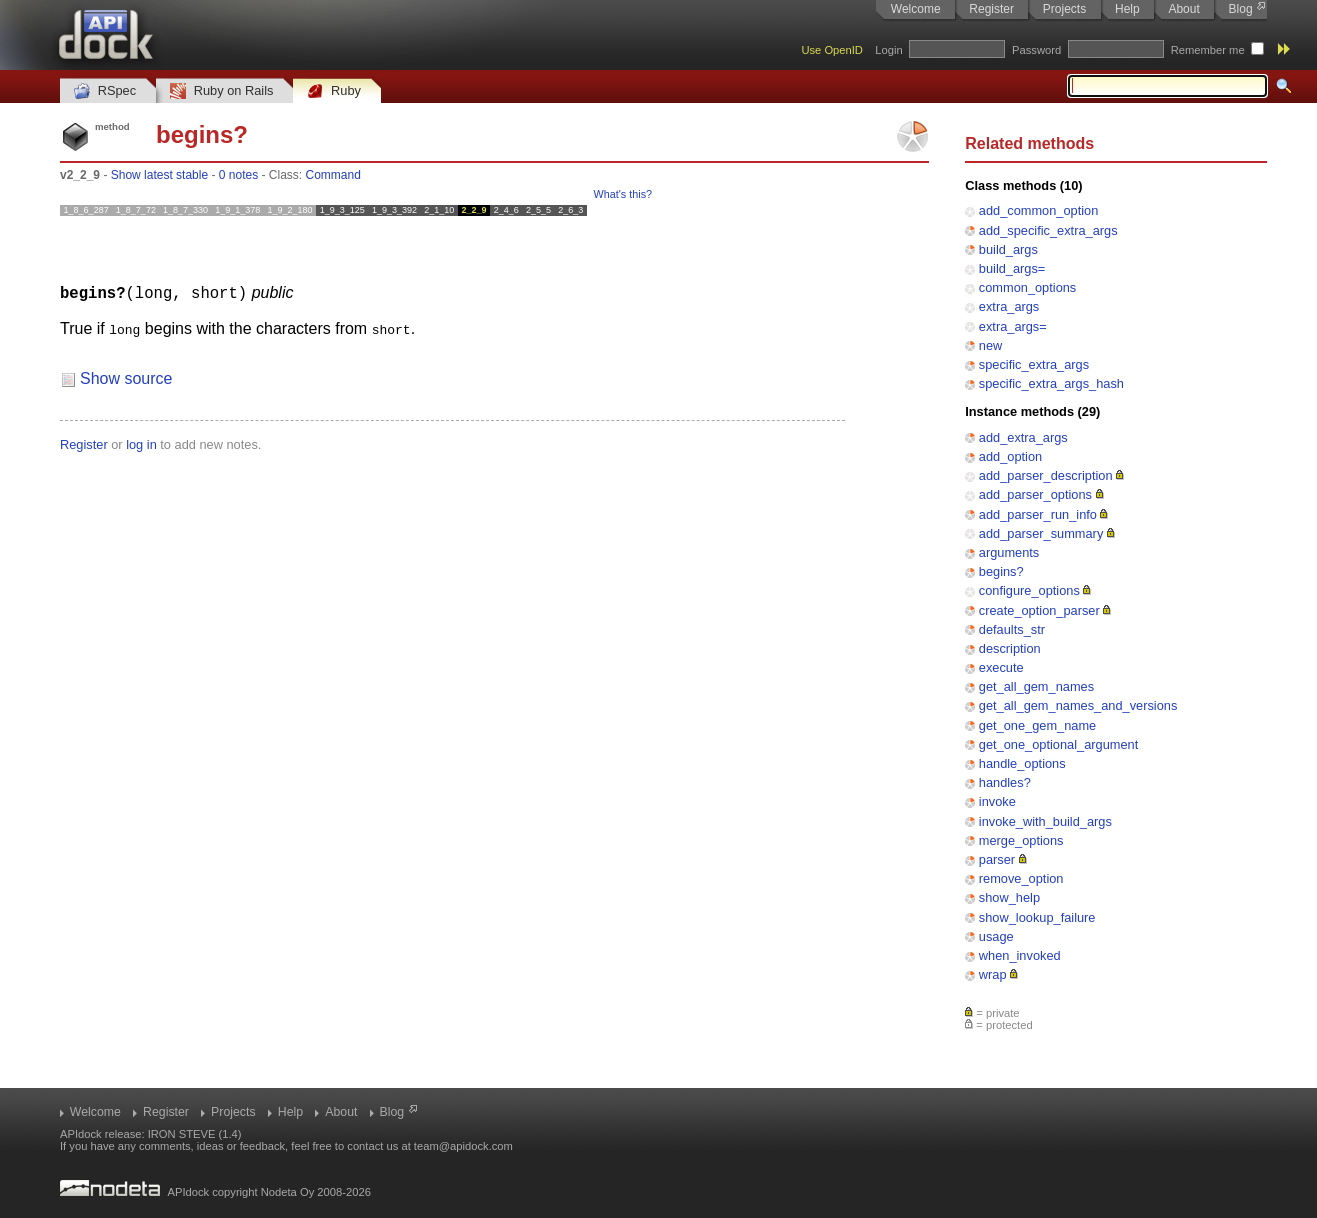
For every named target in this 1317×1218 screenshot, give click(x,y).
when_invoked (1020, 955)
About (1183, 9)
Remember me (1208, 50)
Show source (126, 377)
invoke (997, 801)
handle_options (1022, 763)
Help (1127, 9)
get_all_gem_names (1036, 686)
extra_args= (1013, 326)
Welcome (916, 9)
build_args (1008, 249)
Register (991, 9)
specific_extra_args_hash (1051, 383)
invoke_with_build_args (1045, 821)
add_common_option (1039, 210)
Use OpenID (832, 50)
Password (1036, 50)
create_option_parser (1039, 610)
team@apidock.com (463, 1146)
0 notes (238, 175)
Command (333, 175)
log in (141, 443)
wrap (993, 974)
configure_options (1029, 590)
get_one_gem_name (1037, 725)
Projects (1064, 9)
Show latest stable (159, 175)
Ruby (334, 91)
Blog (1241, 9)
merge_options (1021, 840)
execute (1001, 667)
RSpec (105, 91)
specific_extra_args (1034, 364)
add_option (1010, 456)
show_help (1009, 897)
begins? (1001, 571)
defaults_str (1012, 629)
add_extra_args (1023, 437)
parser (997, 859)
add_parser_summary (1041, 533)
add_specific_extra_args (1048, 230)
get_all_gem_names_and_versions (1078, 705)
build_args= (1012, 268)
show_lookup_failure (1037, 917)
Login (888, 50)
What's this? (623, 194)
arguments (1009, 552)
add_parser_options (1035, 494)
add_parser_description (1046, 475)
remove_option (1021, 878)
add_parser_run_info (1038, 514)
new (990, 345)
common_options (1027, 287)
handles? (1005, 782)
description (1010, 648)
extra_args (1009, 306)
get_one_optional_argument (1058, 744)
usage (996, 936)
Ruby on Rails (221, 91)
